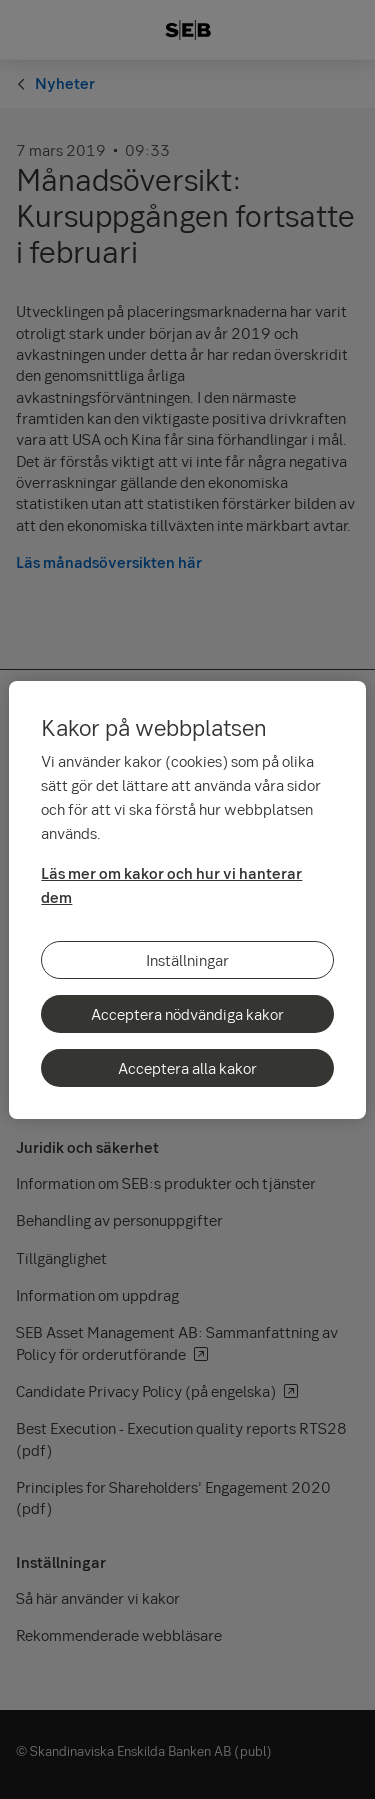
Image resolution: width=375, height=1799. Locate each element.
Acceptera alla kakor (187, 1068)
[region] (187, 900)
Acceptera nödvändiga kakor (187, 1014)
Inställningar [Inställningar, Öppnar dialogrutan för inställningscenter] (187, 960)
